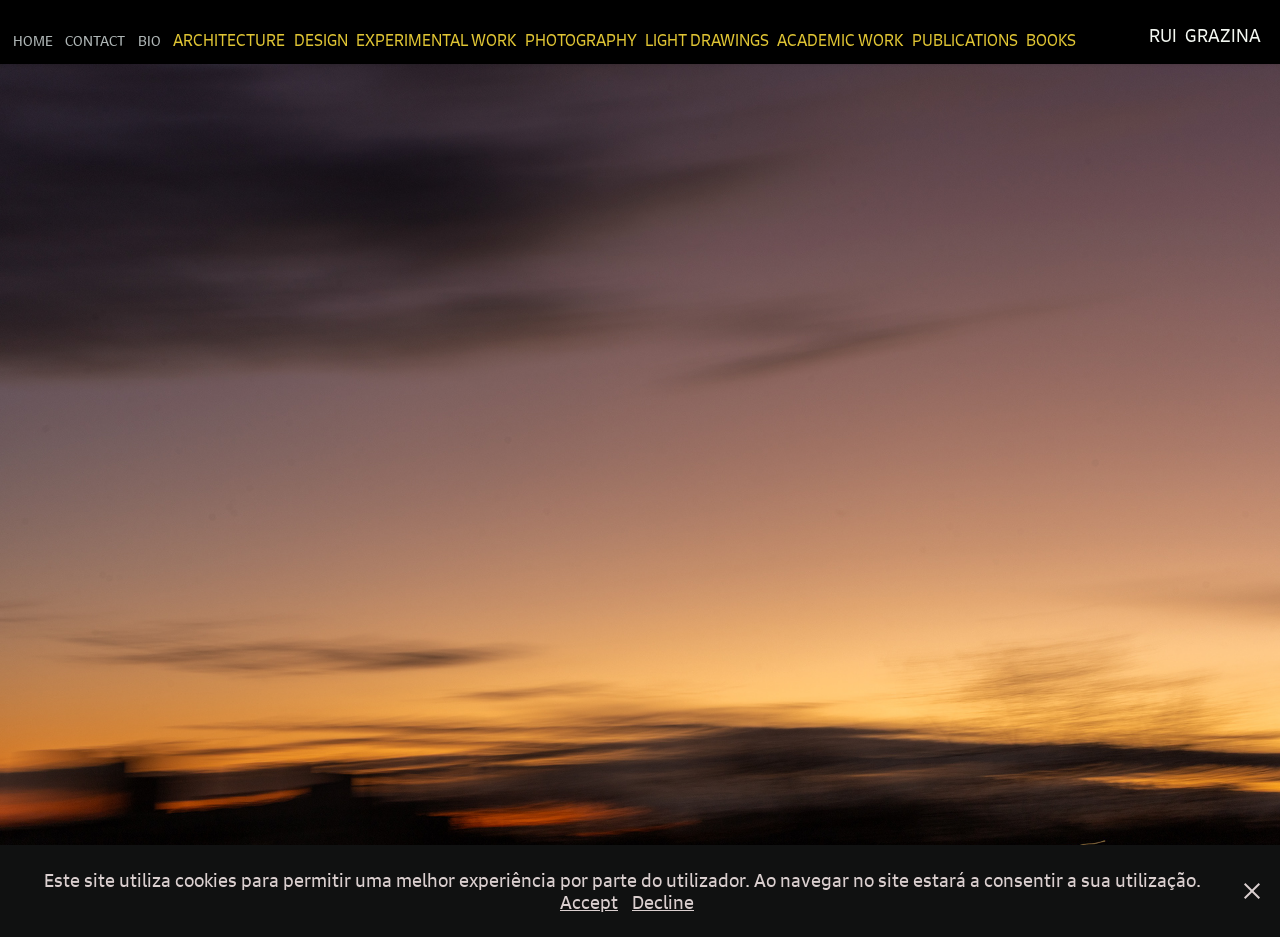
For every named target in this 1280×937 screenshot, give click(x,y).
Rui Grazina (1205, 35)
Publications (965, 40)
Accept (589, 902)
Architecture (229, 40)
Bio (149, 40)
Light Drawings (707, 40)
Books (1051, 40)
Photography (581, 40)
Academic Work (840, 40)
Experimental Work (436, 40)
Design (321, 40)
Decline (663, 902)
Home (33, 40)
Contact (95, 40)
